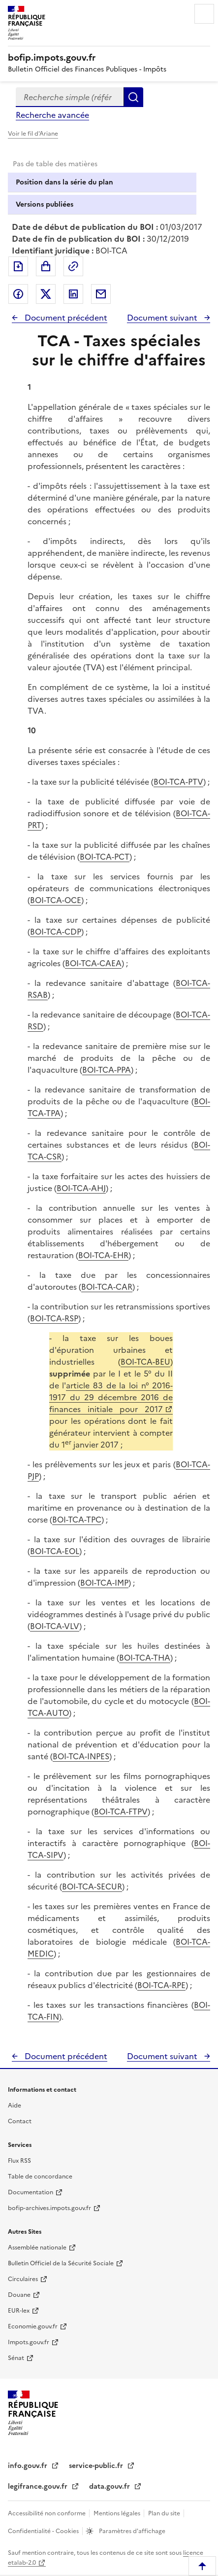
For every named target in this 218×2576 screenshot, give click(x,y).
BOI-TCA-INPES (81, 1756)
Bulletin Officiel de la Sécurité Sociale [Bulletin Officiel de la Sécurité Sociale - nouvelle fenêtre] (61, 2263)
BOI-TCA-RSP (54, 1318)
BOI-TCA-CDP (55, 932)
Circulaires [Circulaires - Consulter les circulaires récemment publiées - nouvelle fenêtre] (23, 2279)
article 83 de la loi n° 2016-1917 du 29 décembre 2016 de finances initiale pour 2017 (111, 1397)
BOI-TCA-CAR (106, 1287)
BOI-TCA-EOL (54, 1551)
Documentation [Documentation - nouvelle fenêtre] (30, 2192)
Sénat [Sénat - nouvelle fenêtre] (16, 2358)
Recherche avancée (52, 115)
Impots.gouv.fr (28, 2342)
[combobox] (70, 97)
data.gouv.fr (110, 2486)
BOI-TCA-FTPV (121, 1811)
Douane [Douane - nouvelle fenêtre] (19, 2294)
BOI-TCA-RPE (161, 1985)
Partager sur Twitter (46, 294)
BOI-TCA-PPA (106, 1070)
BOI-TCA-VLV (54, 1626)
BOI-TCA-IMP (104, 1583)
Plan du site (165, 2513)
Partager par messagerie (101, 294)
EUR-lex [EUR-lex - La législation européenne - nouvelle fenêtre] (19, 2310)
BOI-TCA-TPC (76, 1519)
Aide (14, 2105)
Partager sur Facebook (18, 294)
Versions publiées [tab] (44, 204)
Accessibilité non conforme (47, 2513)
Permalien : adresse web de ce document (73, 266)
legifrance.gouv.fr (38, 2486)
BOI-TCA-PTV (178, 782)
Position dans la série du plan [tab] (64, 182)
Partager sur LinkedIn (73, 294)
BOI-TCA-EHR (103, 1255)
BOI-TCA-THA (144, 1658)
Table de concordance (40, 2176)
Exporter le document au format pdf (18, 266)
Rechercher (133, 97)
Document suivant (163, 318)
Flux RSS (19, 2160)
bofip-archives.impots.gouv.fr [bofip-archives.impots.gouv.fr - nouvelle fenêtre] (49, 2208)
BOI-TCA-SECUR (92, 1886)
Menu (204, 14)
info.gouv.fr (28, 2466)
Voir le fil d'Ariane (33, 133)
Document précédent (65, 318)
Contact (19, 2121)
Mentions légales (117, 2513)
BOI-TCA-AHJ (81, 1188)
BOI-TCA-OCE (55, 900)
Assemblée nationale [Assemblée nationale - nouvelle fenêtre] (37, 2247)
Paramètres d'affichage (131, 2531)
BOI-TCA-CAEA (93, 963)
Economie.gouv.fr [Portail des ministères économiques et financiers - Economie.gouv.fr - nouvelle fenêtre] (33, 2326)
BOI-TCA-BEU (145, 1362)
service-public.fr (97, 2466)
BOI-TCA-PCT (104, 857)
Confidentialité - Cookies (44, 2531)
